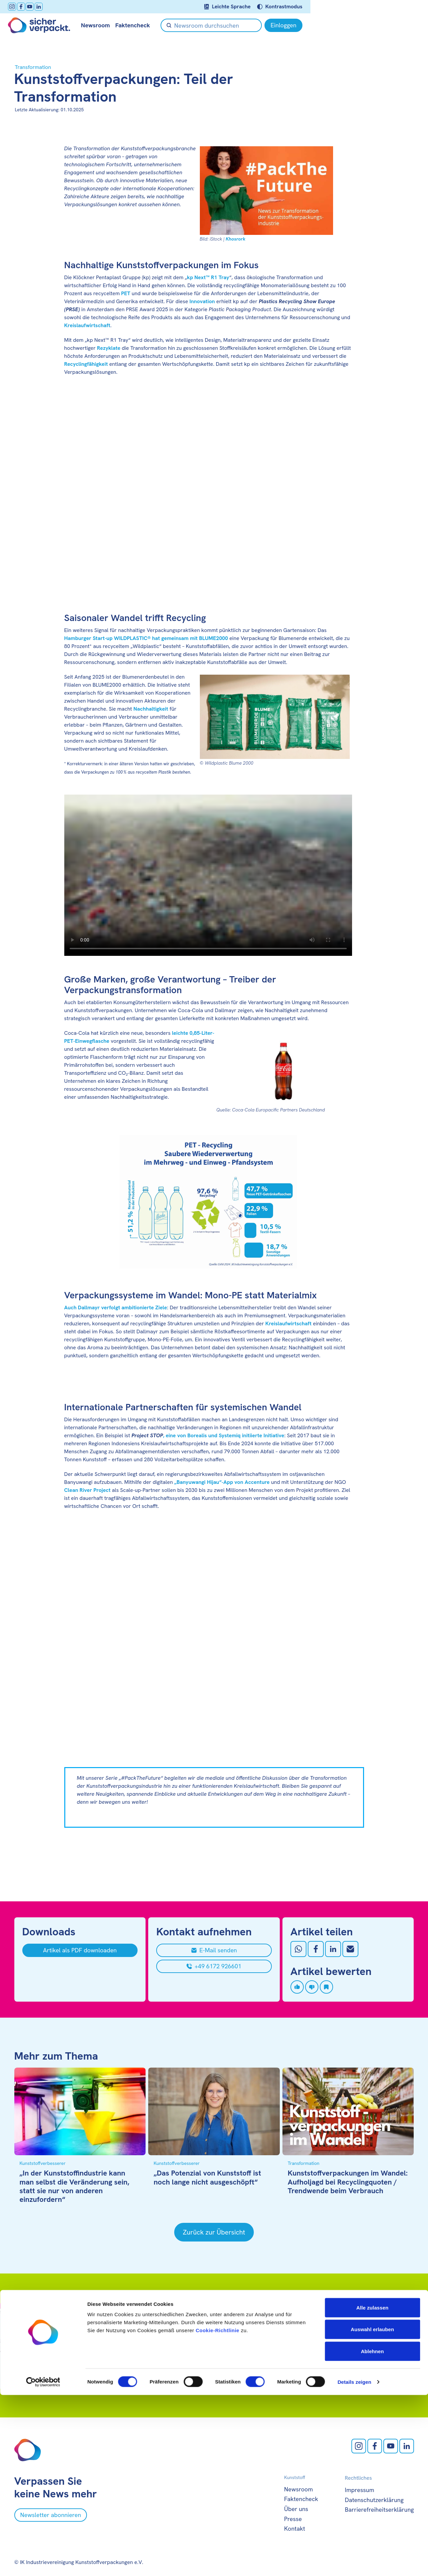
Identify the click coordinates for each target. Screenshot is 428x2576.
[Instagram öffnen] (18, 7)
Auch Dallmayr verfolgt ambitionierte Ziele (115, 1307)
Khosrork (235, 239)
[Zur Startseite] (45, 25)
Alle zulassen (372, 2488)
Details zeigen (354, 2563)
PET (126, 293)
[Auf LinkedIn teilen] (333, 1949)
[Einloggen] (395, 25)
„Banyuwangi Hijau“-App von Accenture (221, 1482)
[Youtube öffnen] (36, 7)
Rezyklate (108, 347)
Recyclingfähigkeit (86, 363)
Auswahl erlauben (372, 2510)
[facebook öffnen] (27, 7)
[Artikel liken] (297, 1987)
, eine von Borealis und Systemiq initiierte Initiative (208, 1435)
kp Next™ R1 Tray (208, 277)
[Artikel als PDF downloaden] (80, 1950)
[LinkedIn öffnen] (45, 7)
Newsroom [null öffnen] (101, 25)
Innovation (202, 301)
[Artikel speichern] (326, 1987)
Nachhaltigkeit (151, 708)
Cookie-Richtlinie (217, 2511)
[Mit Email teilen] (350, 1949)
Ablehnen (372, 2532)
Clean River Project (87, 1490)
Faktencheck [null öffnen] (139, 25)
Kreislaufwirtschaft (87, 325)
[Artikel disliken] (311, 1987)
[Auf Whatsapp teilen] (298, 1949)
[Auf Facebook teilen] (316, 1949)
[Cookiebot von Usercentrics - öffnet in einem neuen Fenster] (43, 2563)
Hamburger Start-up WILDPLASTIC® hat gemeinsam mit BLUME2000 (146, 638)
